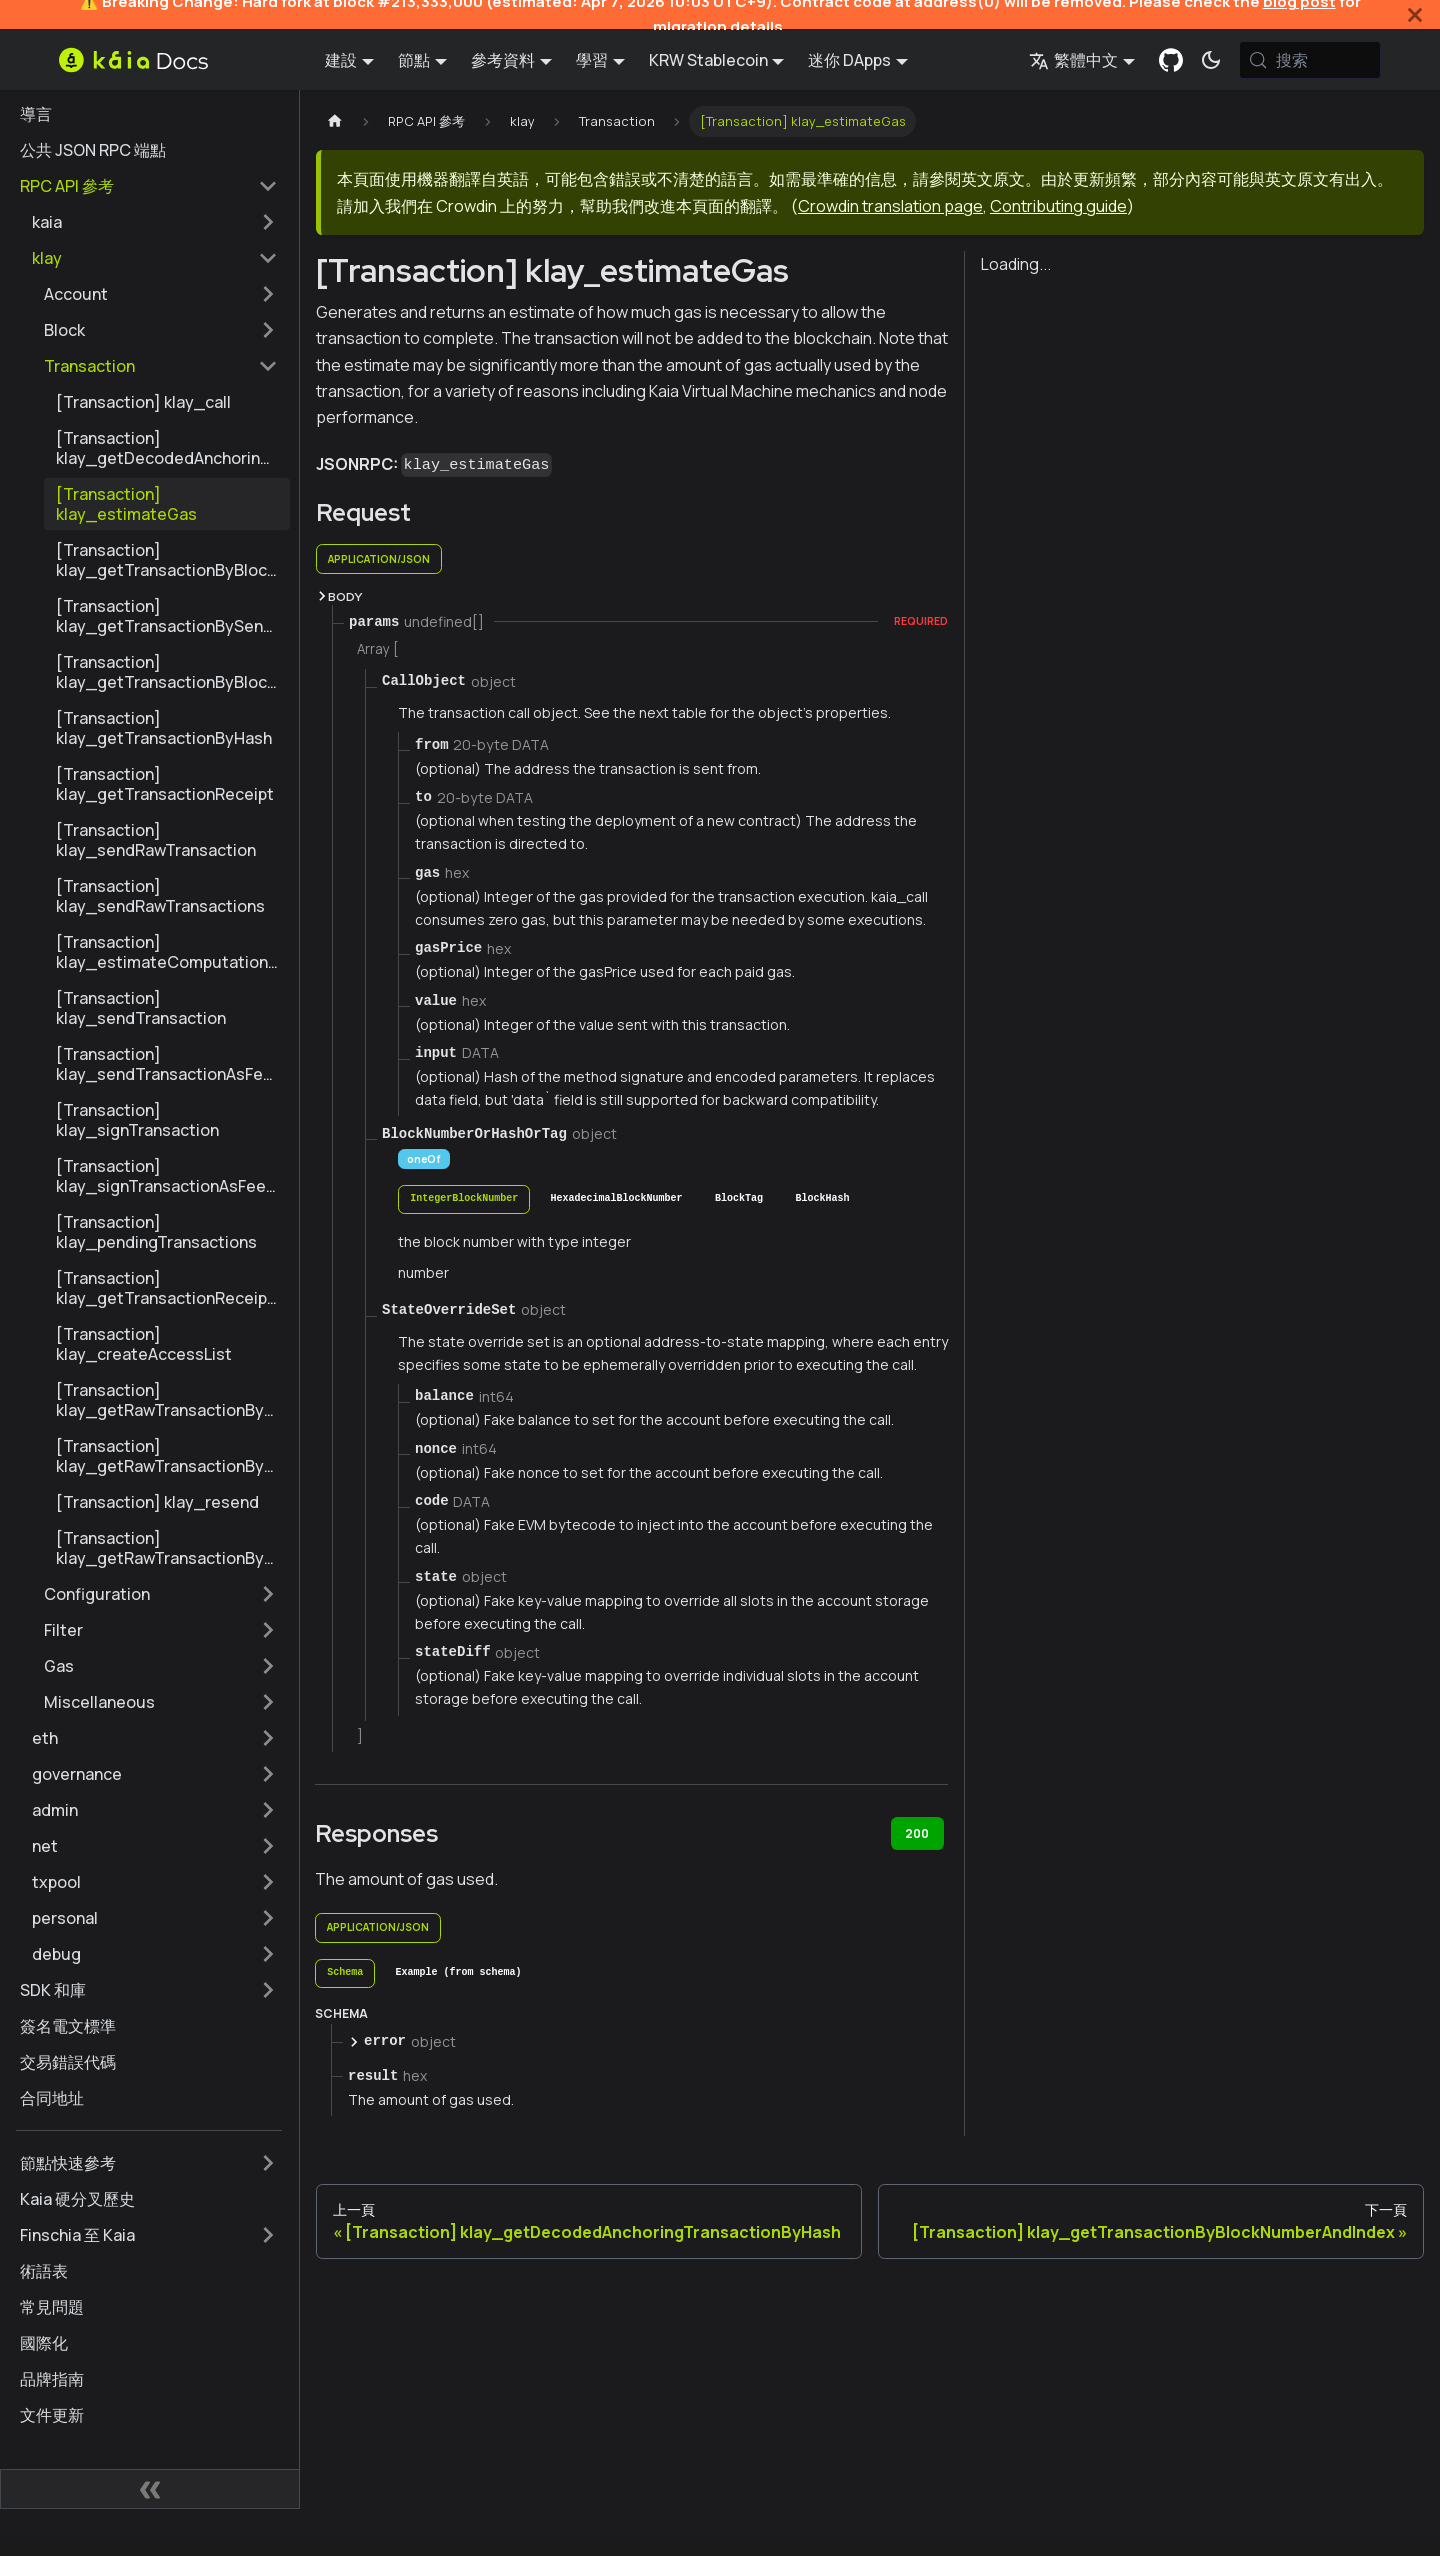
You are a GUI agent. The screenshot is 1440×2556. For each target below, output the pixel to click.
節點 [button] (414, 60)
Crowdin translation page (890, 206)
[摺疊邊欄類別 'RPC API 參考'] (268, 186)
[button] (155, 222)
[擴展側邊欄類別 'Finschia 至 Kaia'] (268, 2235)
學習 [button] (592, 60)
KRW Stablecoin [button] (708, 60)
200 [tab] (917, 1833)
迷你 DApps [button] (849, 60)
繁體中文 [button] (1073, 60)
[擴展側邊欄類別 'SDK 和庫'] (268, 1990)
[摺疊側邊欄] (150, 2489)
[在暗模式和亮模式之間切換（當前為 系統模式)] (1211, 60)
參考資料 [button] (503, 60)
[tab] (464, 1199)
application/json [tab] (379, 559)
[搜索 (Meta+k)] (1310, 60)
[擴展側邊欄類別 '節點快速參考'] (268, 2163)
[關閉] (1415, 14)
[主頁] (335, 121)
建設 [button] (341, 60)
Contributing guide (1058, 206)
